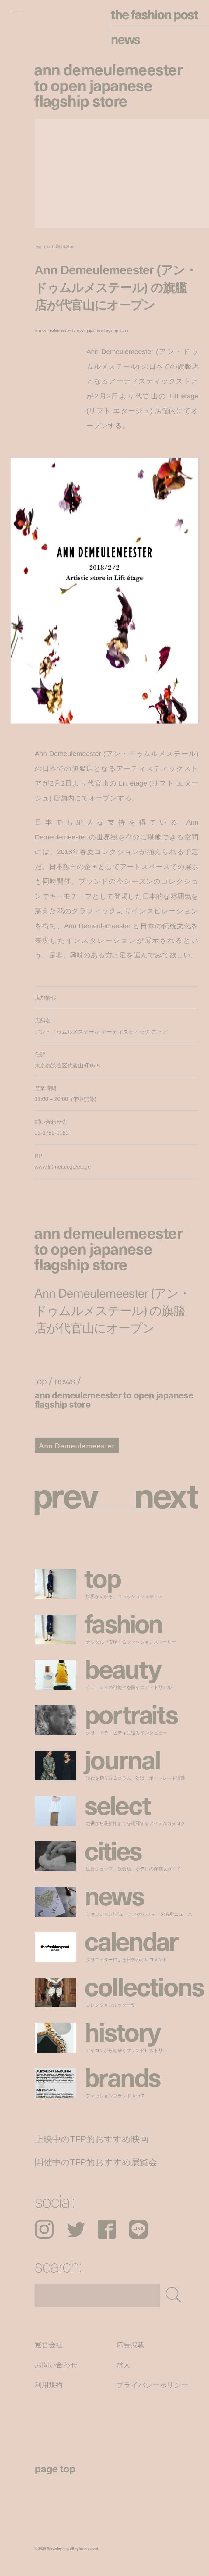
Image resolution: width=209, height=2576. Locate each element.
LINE (138, 2229)
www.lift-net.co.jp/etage (63, 1166)
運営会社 (48, 2345)
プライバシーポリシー (152, 2385)
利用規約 (48, 2385)
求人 (124, 2365)
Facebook (107, 2229)
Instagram (44, 2229)
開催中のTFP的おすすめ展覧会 (96, 2162)
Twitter (76, 2229)
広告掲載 (130, 2345)
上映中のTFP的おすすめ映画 (91, 2139)
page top (55, 2468)
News (125, 38)
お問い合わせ (56, 2365)
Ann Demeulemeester (77, 1445)
